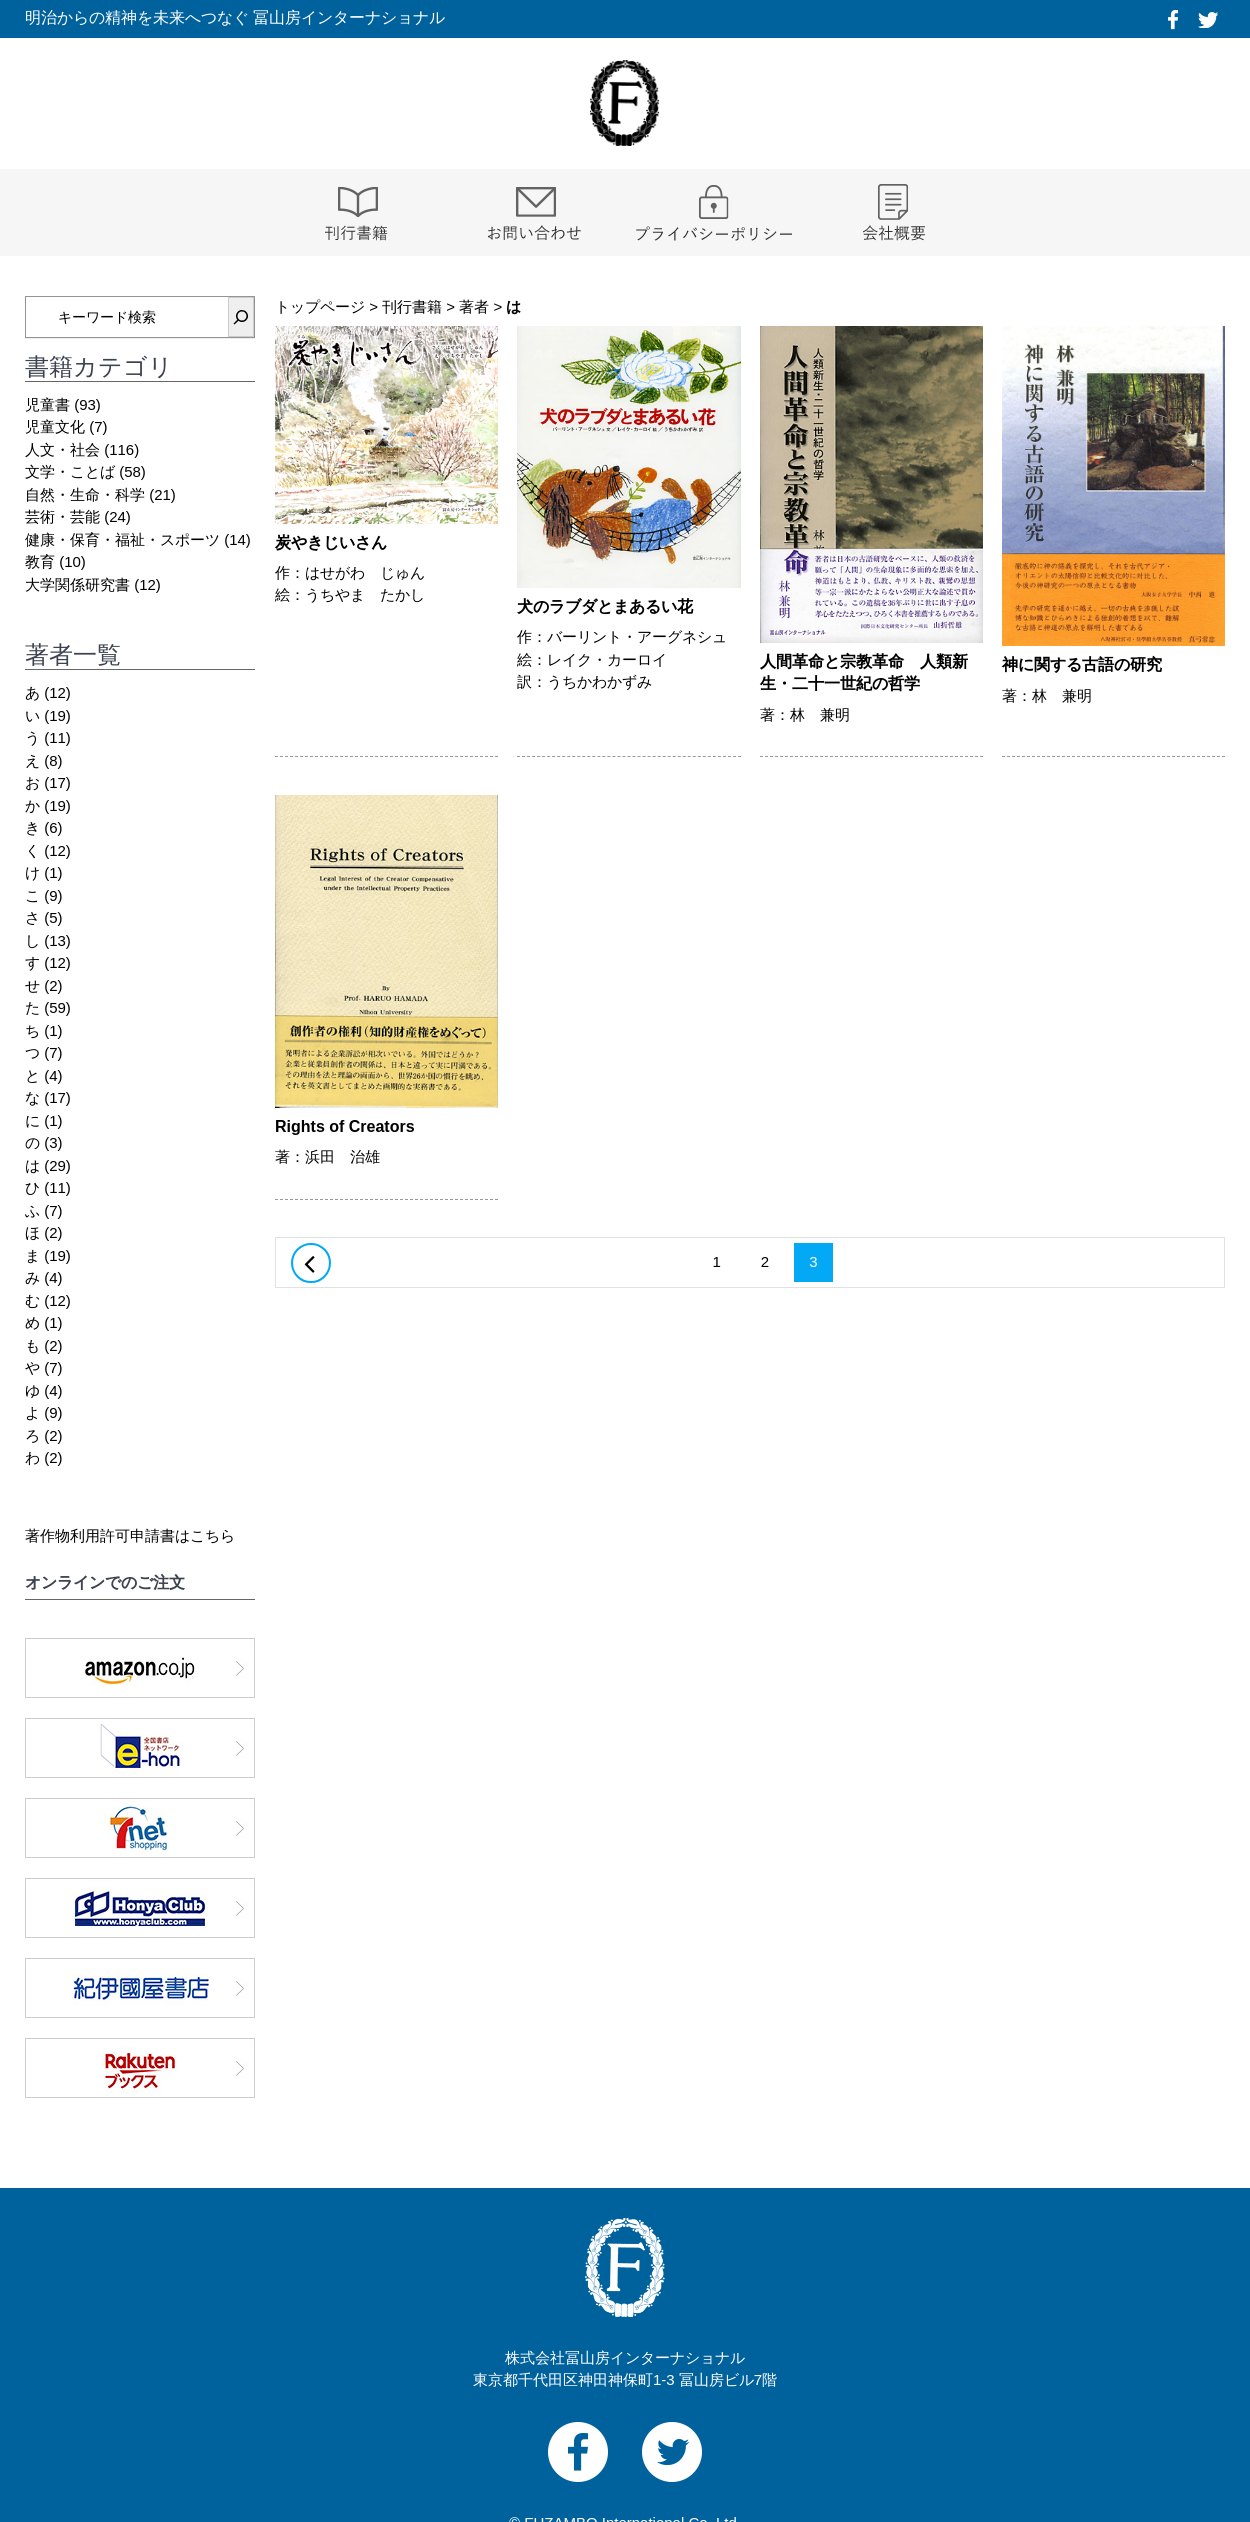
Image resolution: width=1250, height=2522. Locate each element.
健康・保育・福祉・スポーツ (122, 539)
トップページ (320, 306)
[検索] (241, 317)
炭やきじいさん (331, 542)
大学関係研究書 (77, 584)
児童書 (47, 404)
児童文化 (55, 426)
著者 (474, 306)
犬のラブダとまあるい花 (605, 606)
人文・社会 (62, 449)
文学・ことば (70, 471)
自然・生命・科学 (85, 494)
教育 (40, 561)
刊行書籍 (412, 306)
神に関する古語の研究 (1082, 664)
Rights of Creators (345, 1126)
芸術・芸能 (62, 516)
